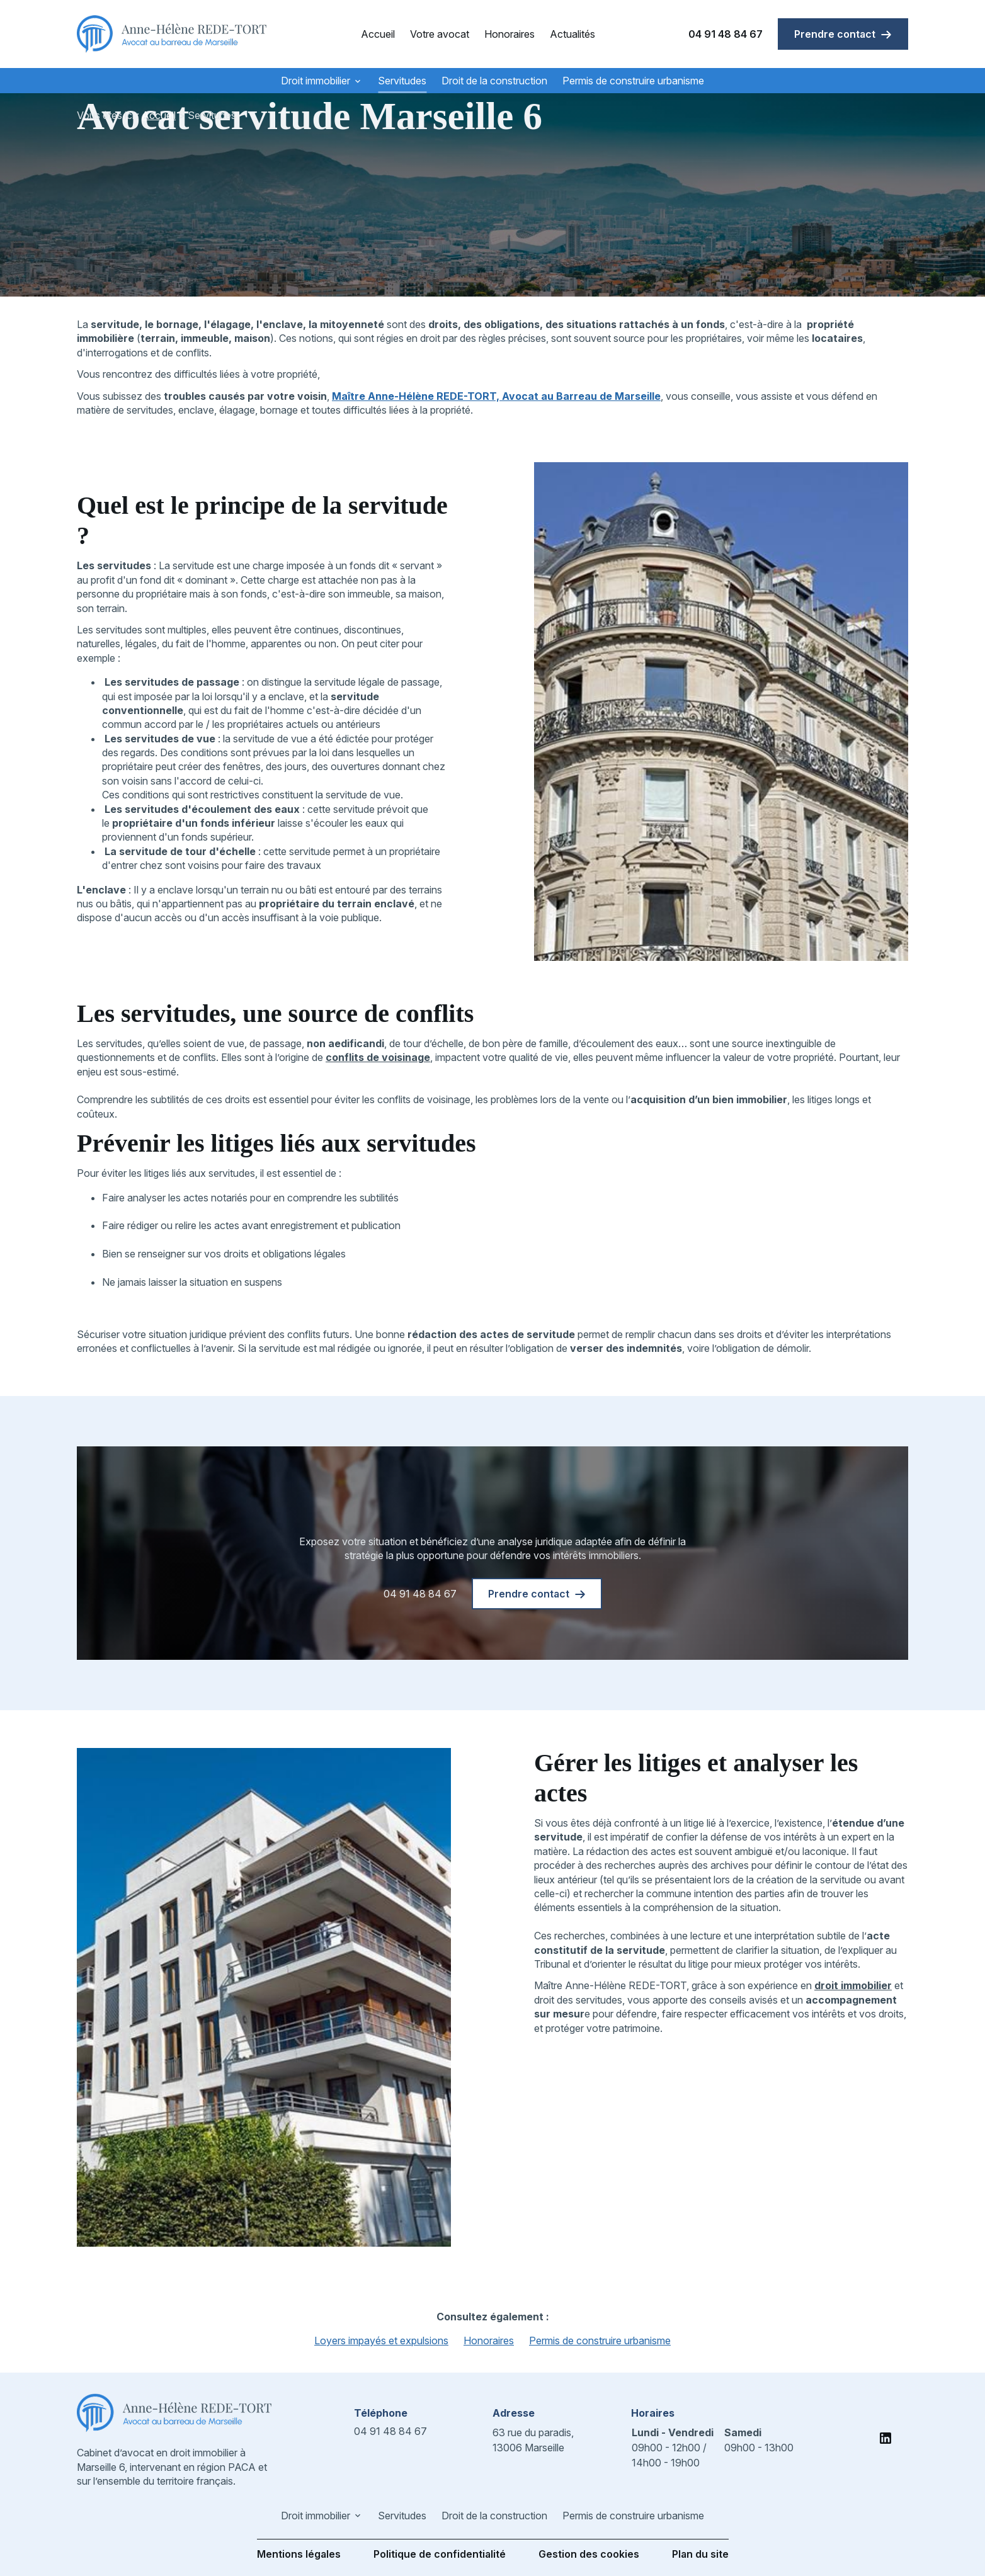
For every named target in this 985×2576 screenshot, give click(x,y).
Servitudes (402, 80)
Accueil (378, 34)
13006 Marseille (534, 2439)
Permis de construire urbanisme (633, 80)
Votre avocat (439, 34)
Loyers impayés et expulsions (381, 2340)
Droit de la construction (494, 80)
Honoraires (509, 34)
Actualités (572, 34)
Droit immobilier (315, 80)
